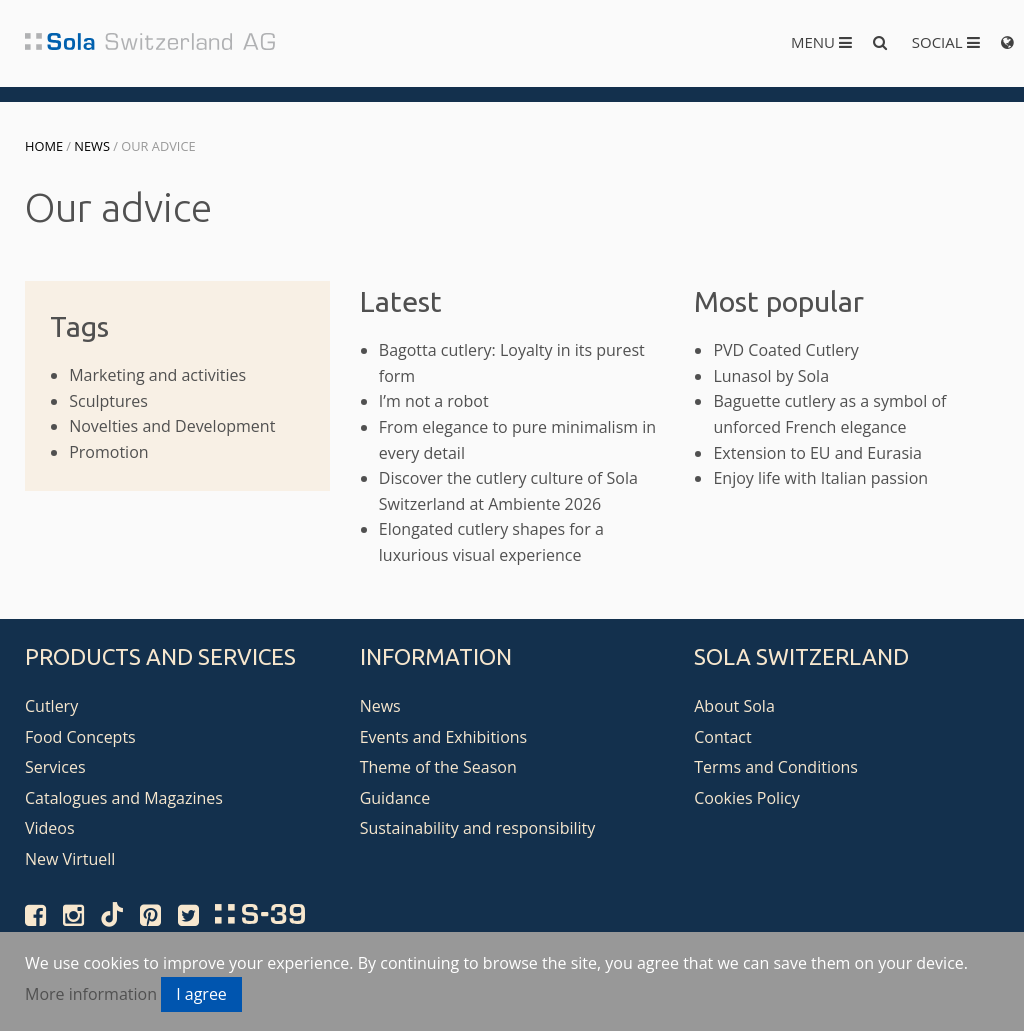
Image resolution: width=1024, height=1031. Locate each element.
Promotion (108, 452)
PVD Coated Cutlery (785, 350)
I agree (201, 994)
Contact (722, 737)
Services (55, 767)
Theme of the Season (438, 767)
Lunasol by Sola (771, 376)
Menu (821, 42)
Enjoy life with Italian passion (820, 478)
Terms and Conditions (776, 767)
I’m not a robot (434, 401)
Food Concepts (80, 737)
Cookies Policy (747, 798)
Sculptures (108, 401)
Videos (50, 828)
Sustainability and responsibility (478, 828)
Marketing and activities (157, 375)
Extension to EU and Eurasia (817, 453)
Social (946, 42)
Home (44, 146)
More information (91, 994)
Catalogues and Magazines (124, 798)
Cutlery (51, 706)
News (92, 146)
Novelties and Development (172, 426)
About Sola (734, 706)
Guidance (395, 798)
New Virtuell (70, 859)
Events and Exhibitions (444, 737)
